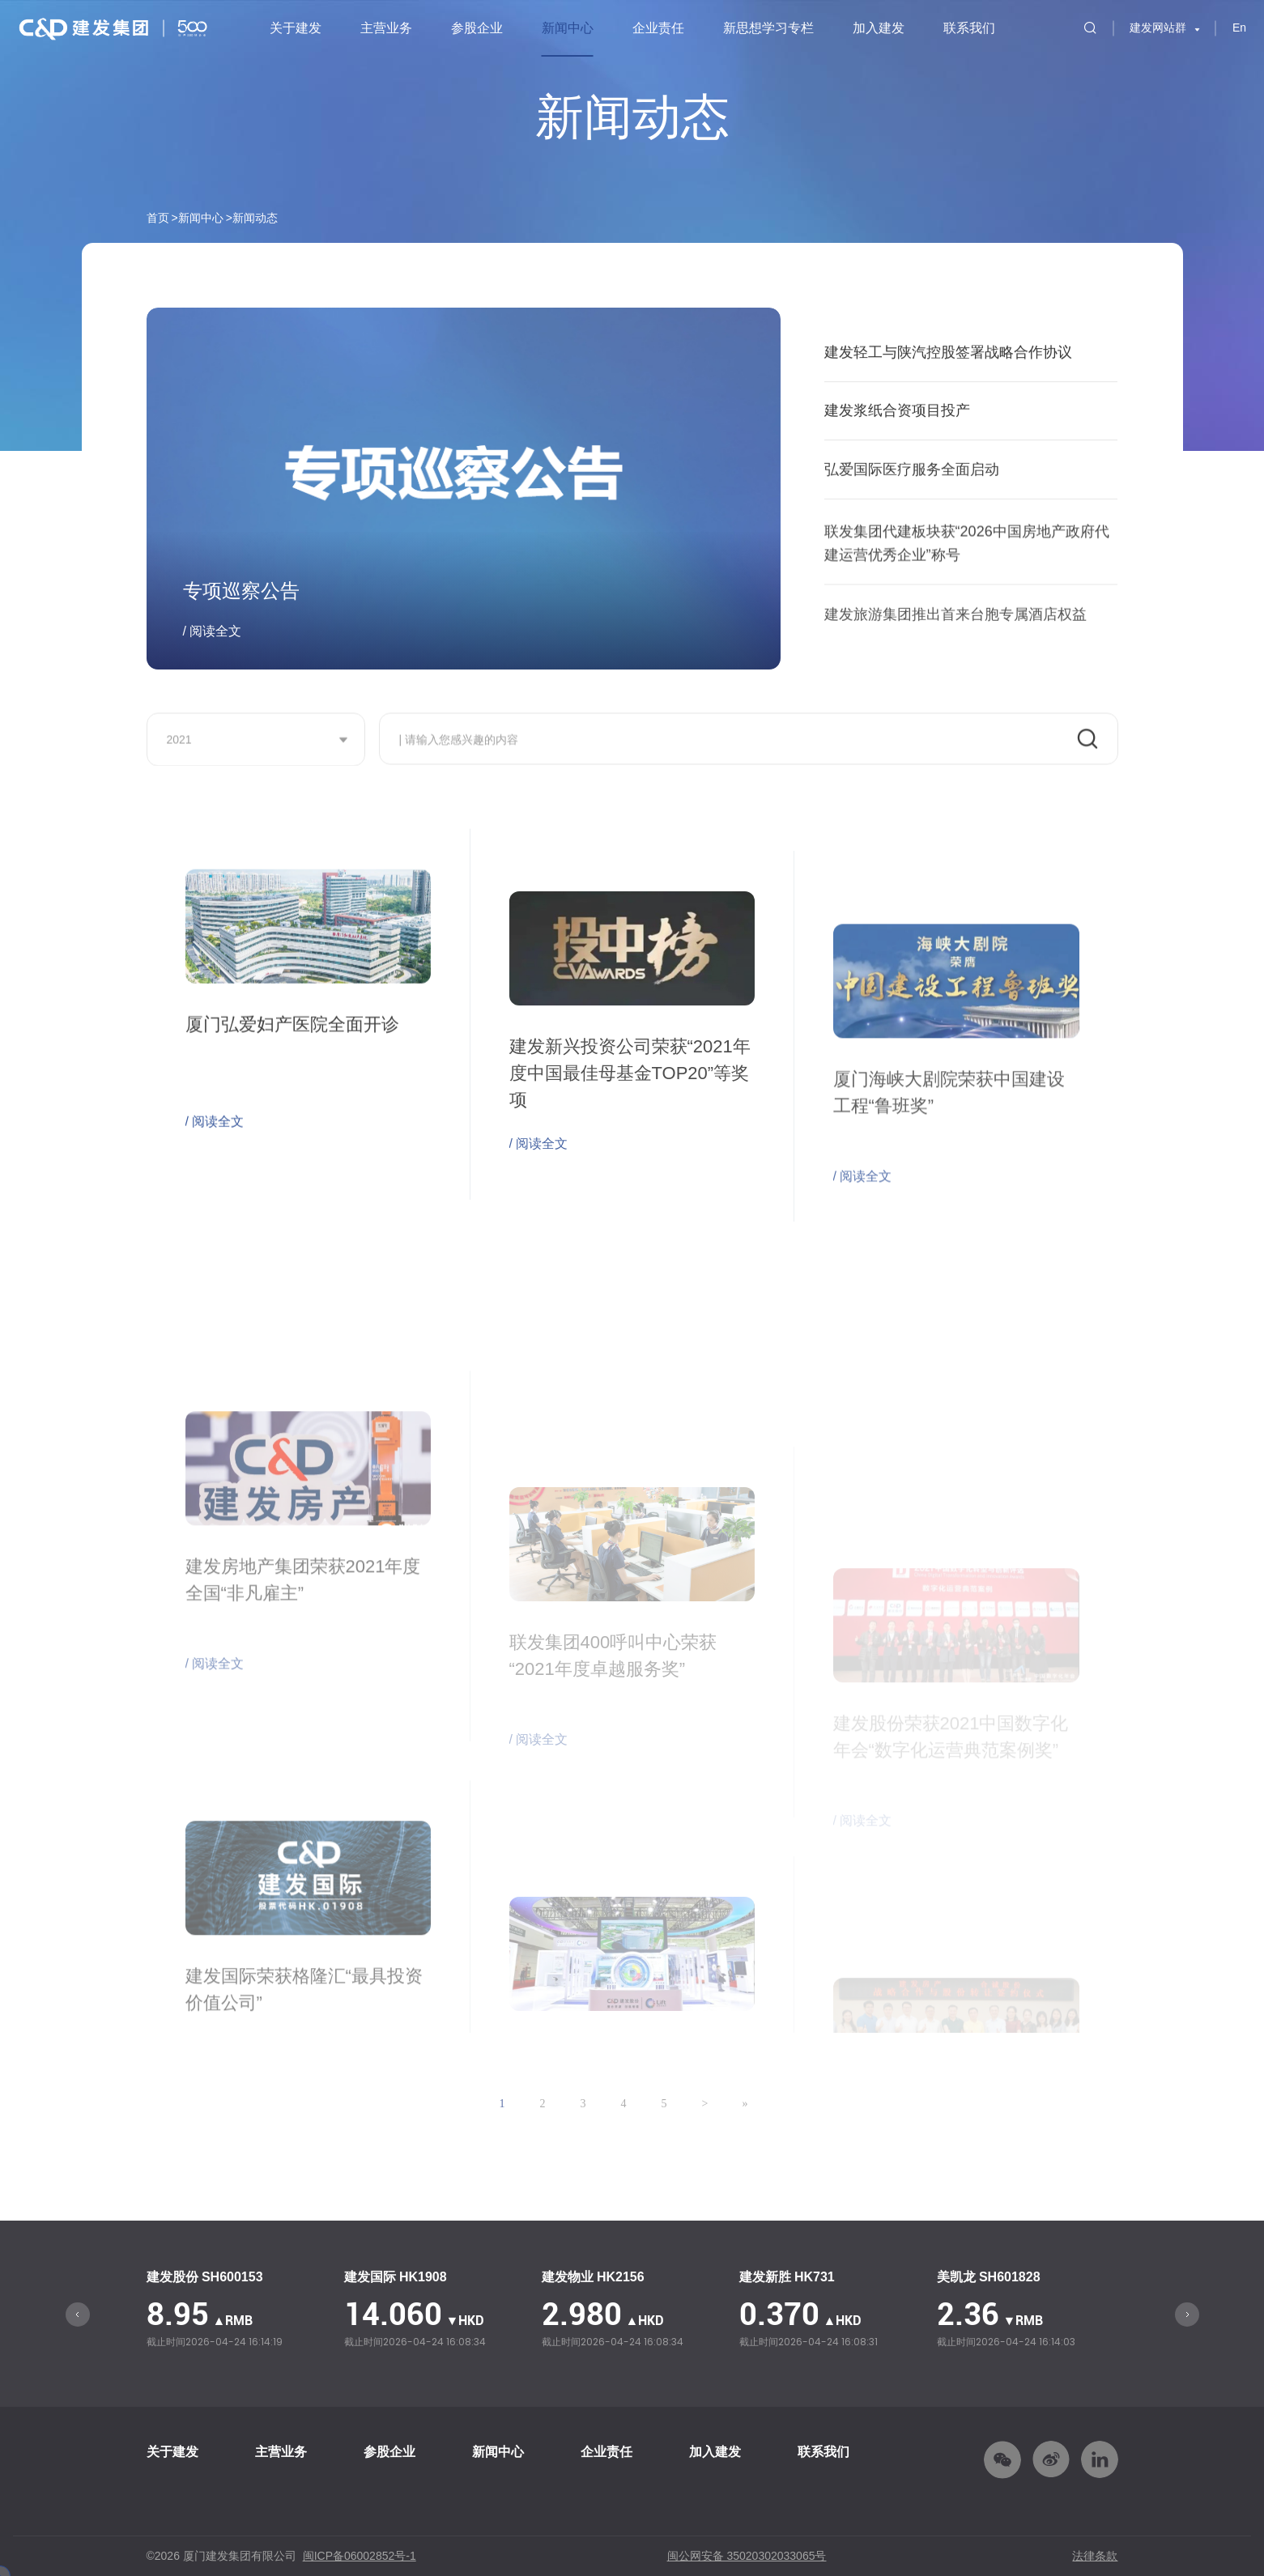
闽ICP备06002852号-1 (359, 2555)
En (1239, 27)
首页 (158, 217)
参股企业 (477, 28)
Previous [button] (78, 2314)
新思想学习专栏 (768, 28)
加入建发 (878, 28)
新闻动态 (255, 217)
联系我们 (969, 28)
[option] (237, 2311)
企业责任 (658, 28)
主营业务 (386, 28)
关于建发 (295, 28)
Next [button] (1187, 2314)
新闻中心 (568, 28)
